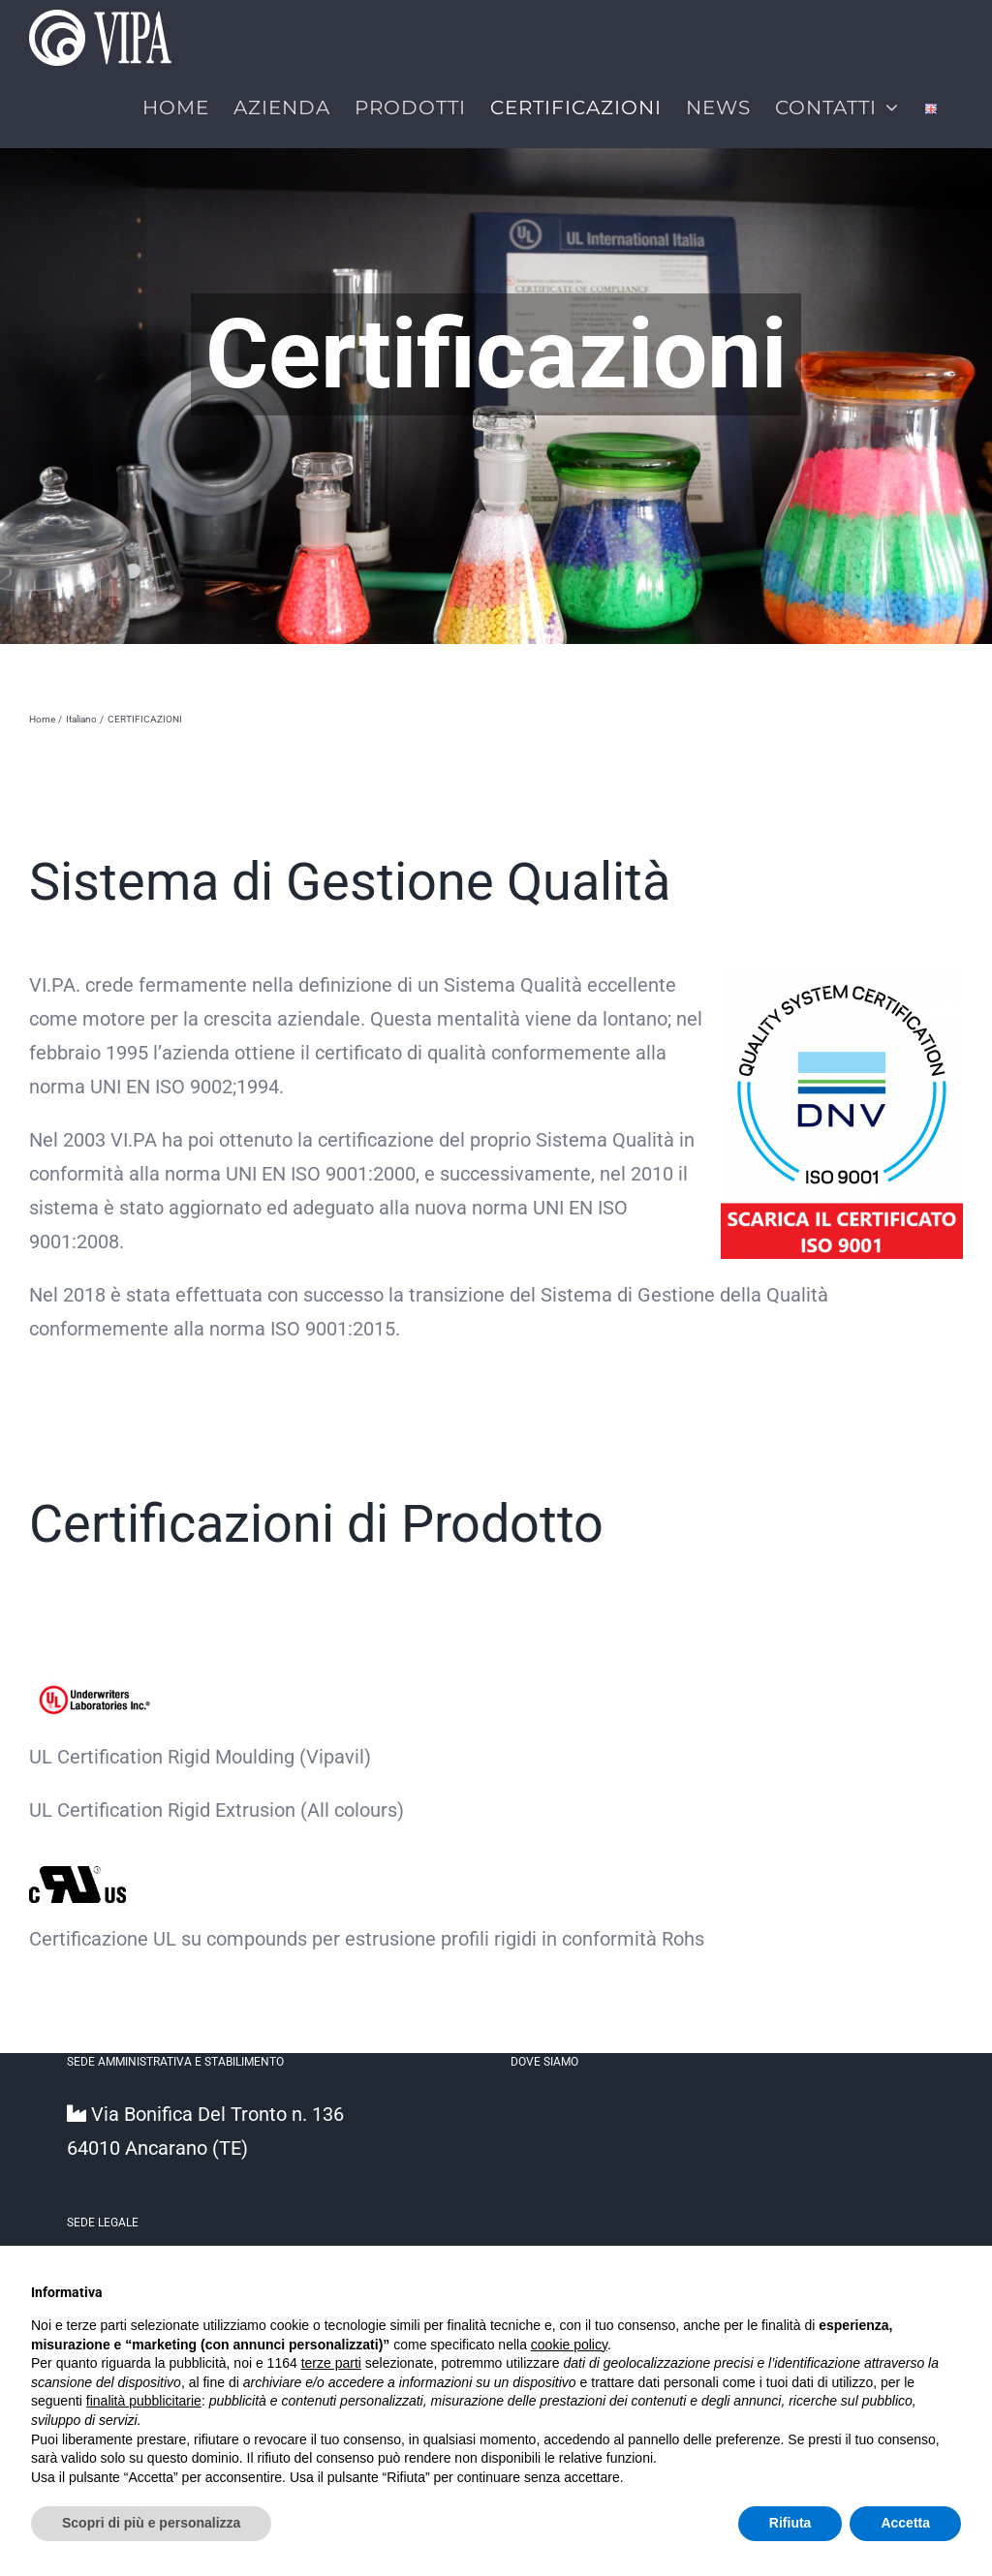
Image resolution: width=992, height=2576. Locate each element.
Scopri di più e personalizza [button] (151, 2522)
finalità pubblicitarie (144, 2400)
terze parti (331, 2363)
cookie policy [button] (569, 2344)
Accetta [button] (905, 2522)
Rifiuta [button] (790, 2522)
